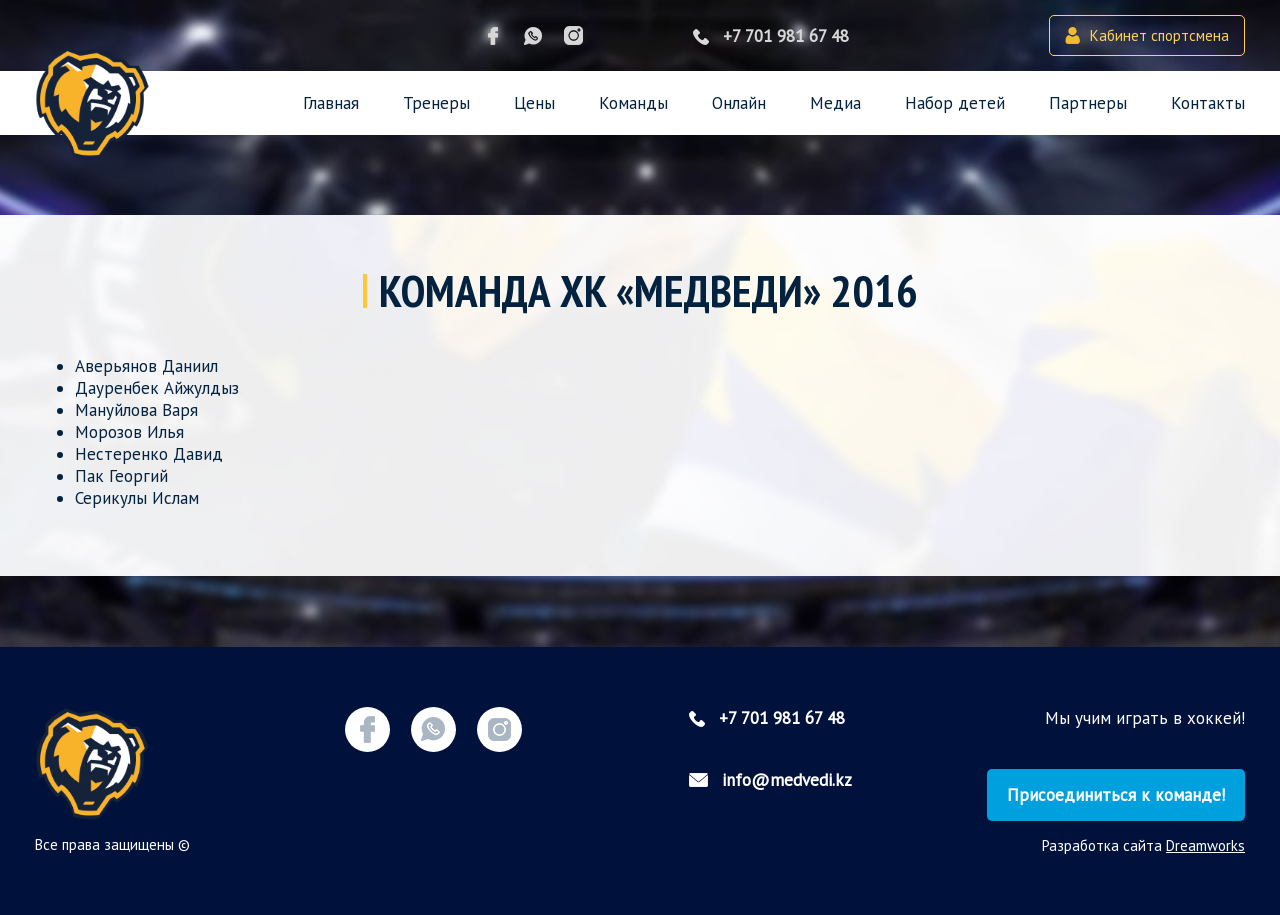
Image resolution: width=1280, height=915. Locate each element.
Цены (534, 103)
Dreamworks (1205, 845)
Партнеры (1088, 103)
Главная (331, 103)
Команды (633, 103)
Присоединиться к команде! (1116, 795)
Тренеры (436, 103)
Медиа (835, 103)
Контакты (1208, 103)
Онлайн (739, 103)
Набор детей (955, 103)
